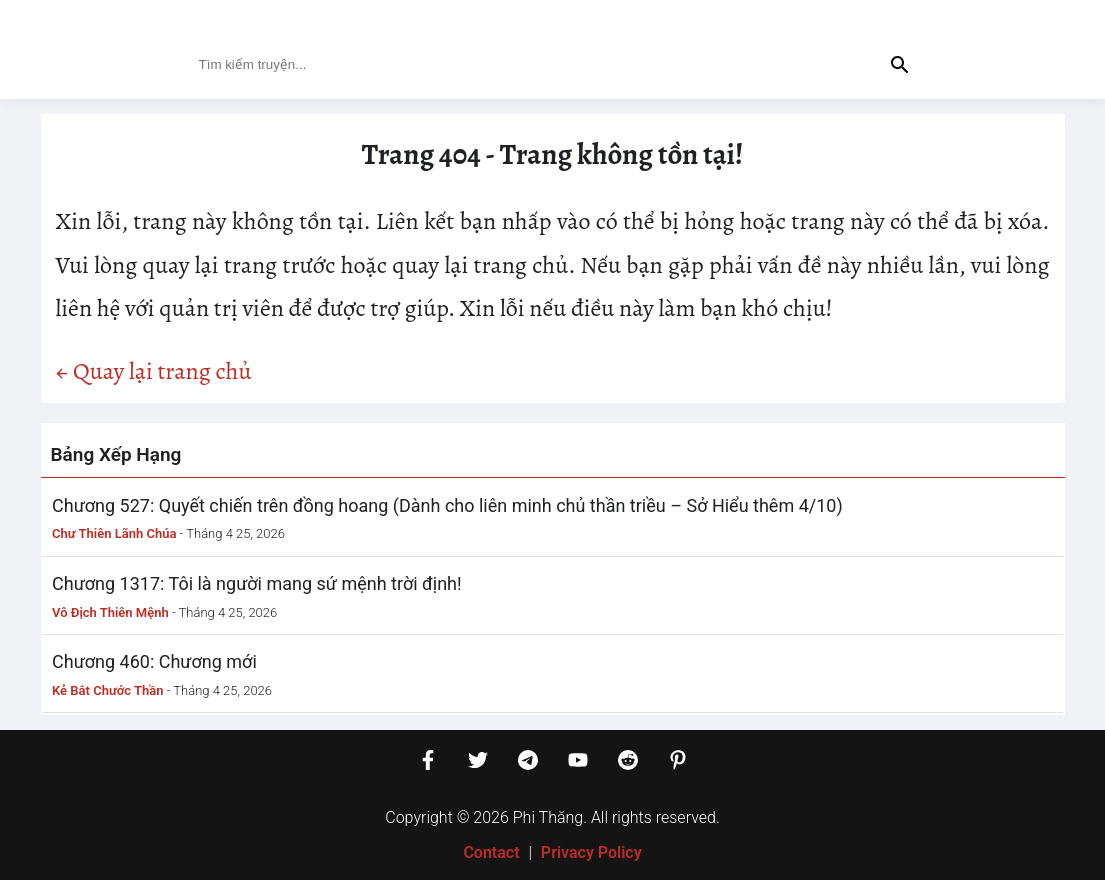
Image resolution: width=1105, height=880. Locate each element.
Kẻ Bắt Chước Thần (108, 690)
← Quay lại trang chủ (154, 371)
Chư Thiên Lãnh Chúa (114, 533)
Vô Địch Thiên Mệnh (110, 612)
